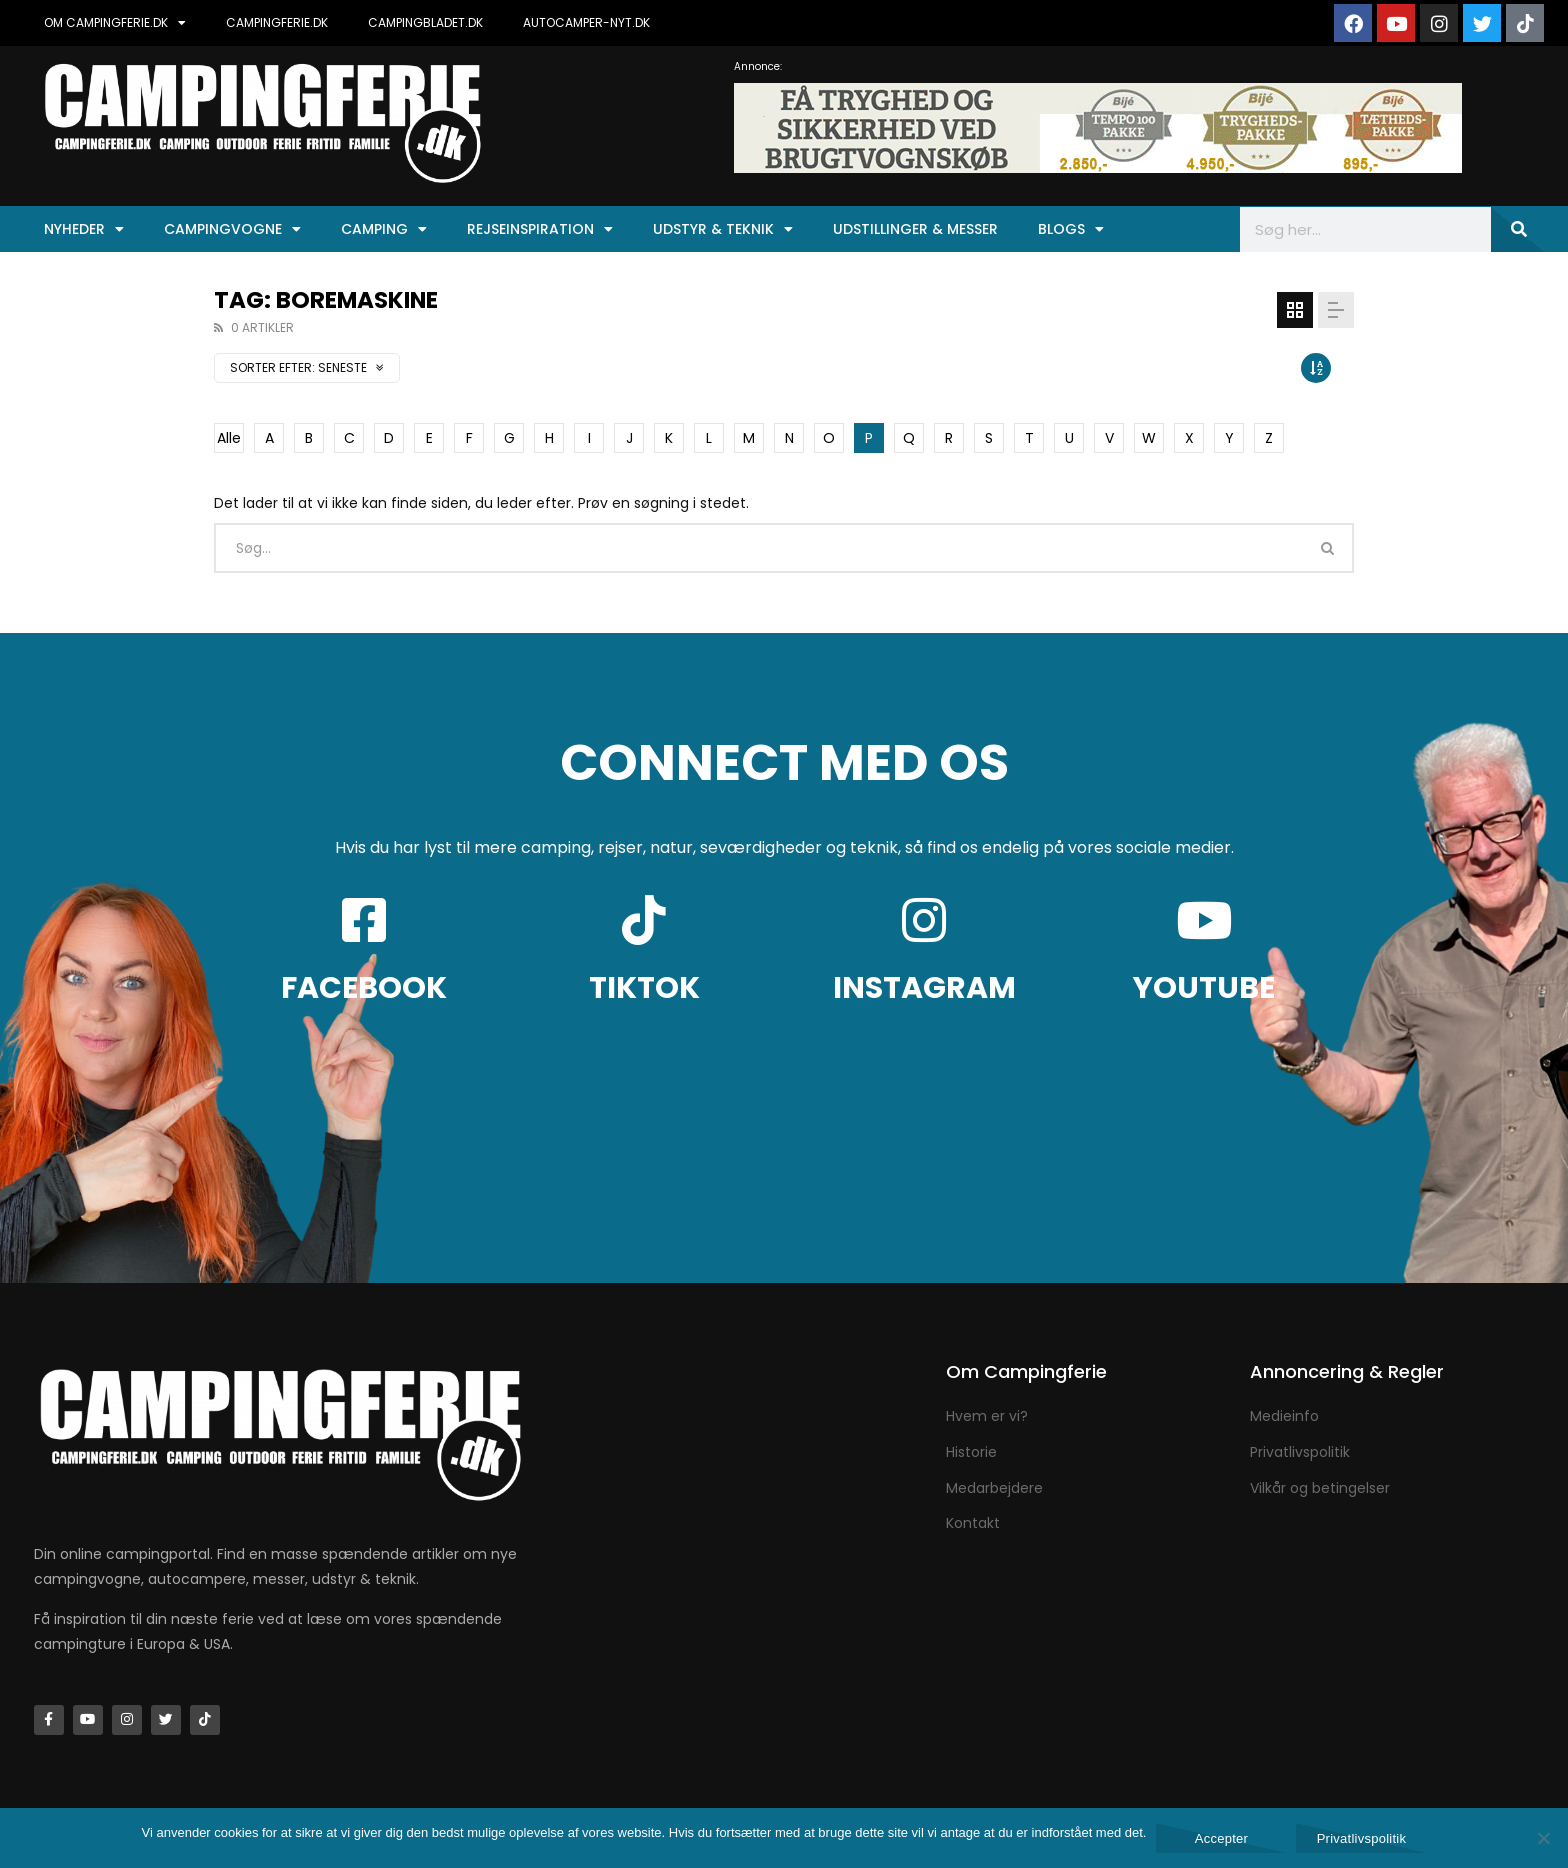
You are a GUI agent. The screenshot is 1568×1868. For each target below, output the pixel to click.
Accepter (1221, 1838)
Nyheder (84, 229)
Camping (384, 229)
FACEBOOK (364, 988)
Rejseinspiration (540, 229)
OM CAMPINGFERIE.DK (115, 23)
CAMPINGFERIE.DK (277, 22)
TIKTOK (644, 988)
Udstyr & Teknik (723, 229)
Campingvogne (232, 229)
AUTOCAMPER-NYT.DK (586, 22)
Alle (229, 438)
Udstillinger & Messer (915, 229)
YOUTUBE (1204, 988)
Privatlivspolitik (1362, 1838)
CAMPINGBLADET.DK (425, 22)
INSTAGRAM (924, 988)
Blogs (1071, 229)
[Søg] (1517, 229)
